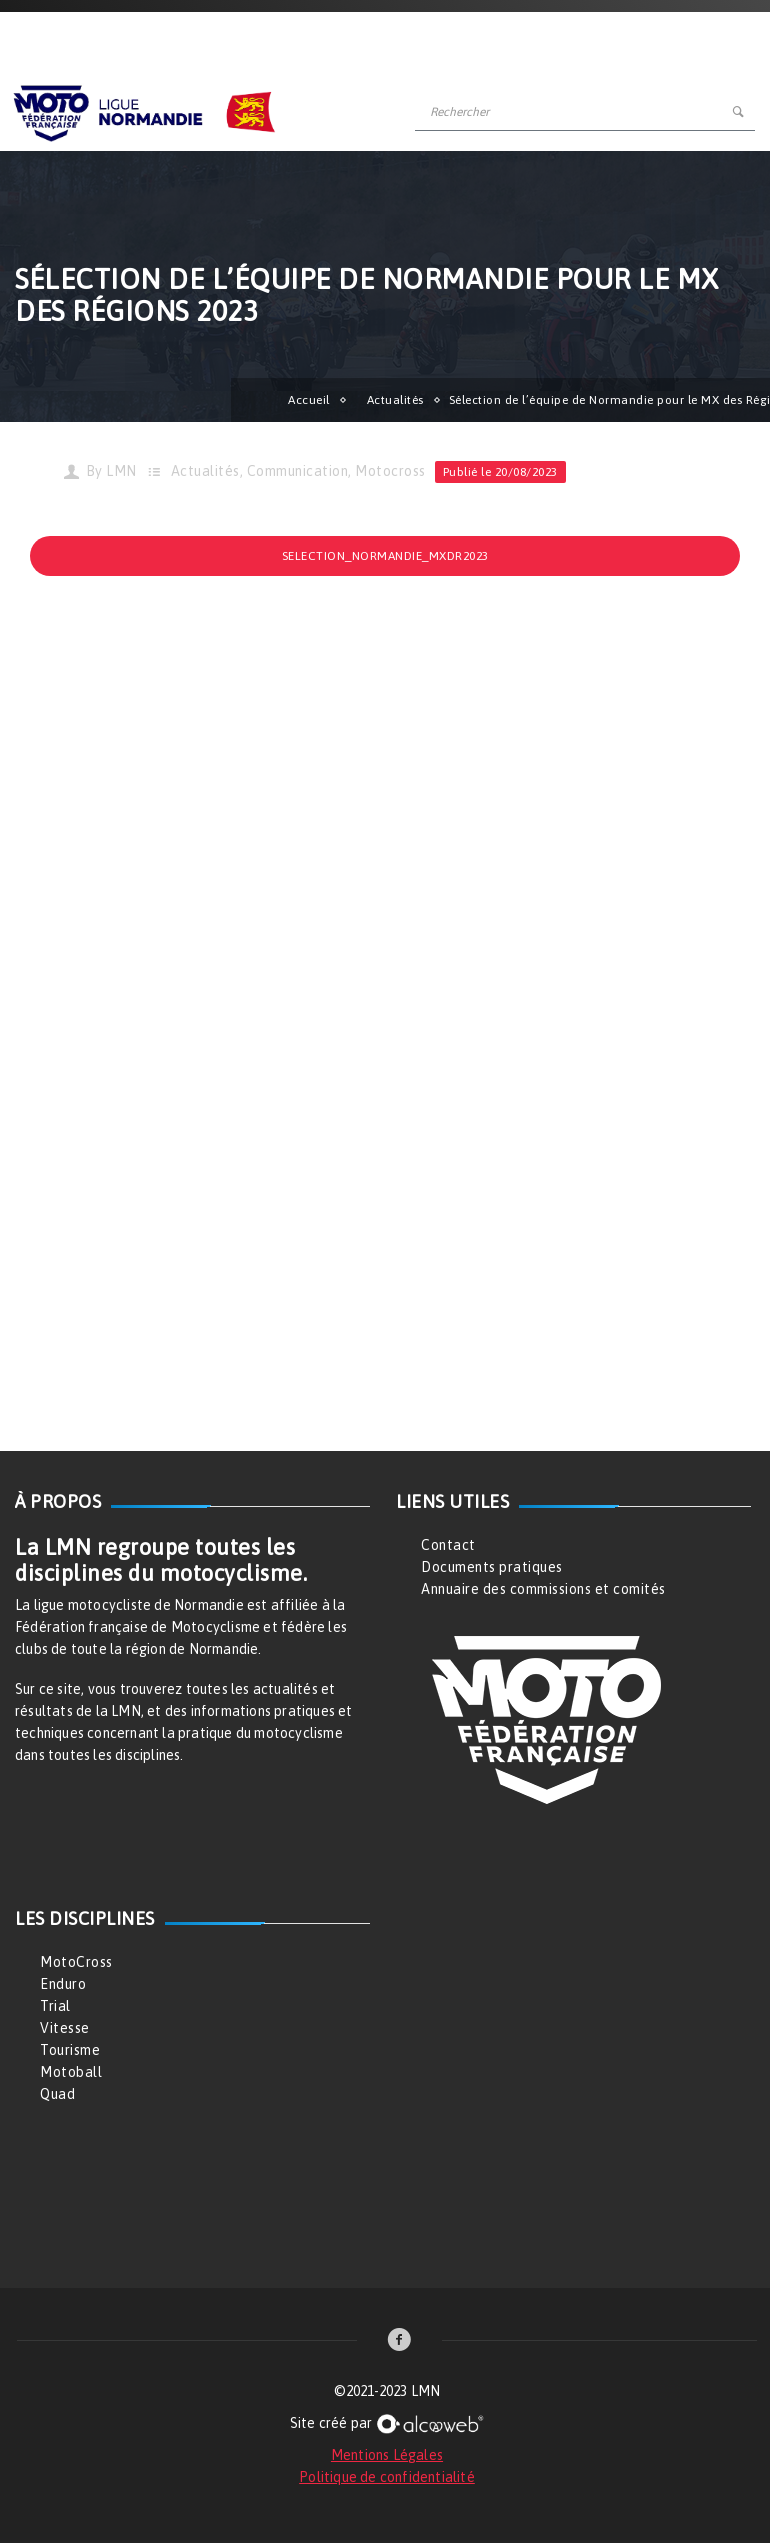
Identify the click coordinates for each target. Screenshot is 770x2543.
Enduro (63, 1984)
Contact (448, 1545)
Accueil (309, 400)
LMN (121, 471)
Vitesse (65, 2028)
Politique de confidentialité (387, 2477)
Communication (298, 471)
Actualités (395, 400)
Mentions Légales (387, 2455)
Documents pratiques (492, 1567)
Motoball (71, 2072)
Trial (55, 2006)
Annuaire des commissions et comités (543, 1589)
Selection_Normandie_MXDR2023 (385, 556)
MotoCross (76, 1962)
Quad (57, 2094)
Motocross (390, 471)
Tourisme (70, 2050)
